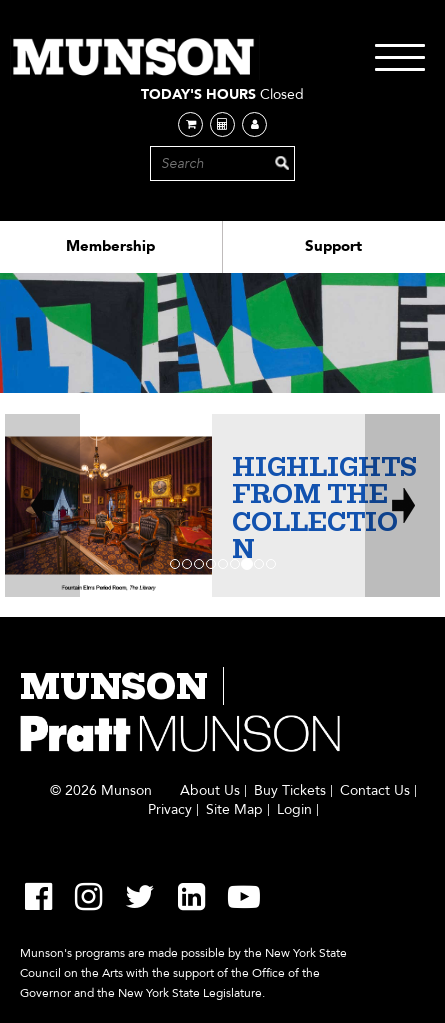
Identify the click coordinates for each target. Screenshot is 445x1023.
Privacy (170, 810)
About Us (210, 791)
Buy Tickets (290, 791)
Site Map (234, 810)
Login (294, 810)
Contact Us (375, 791)
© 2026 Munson (101, 791)
